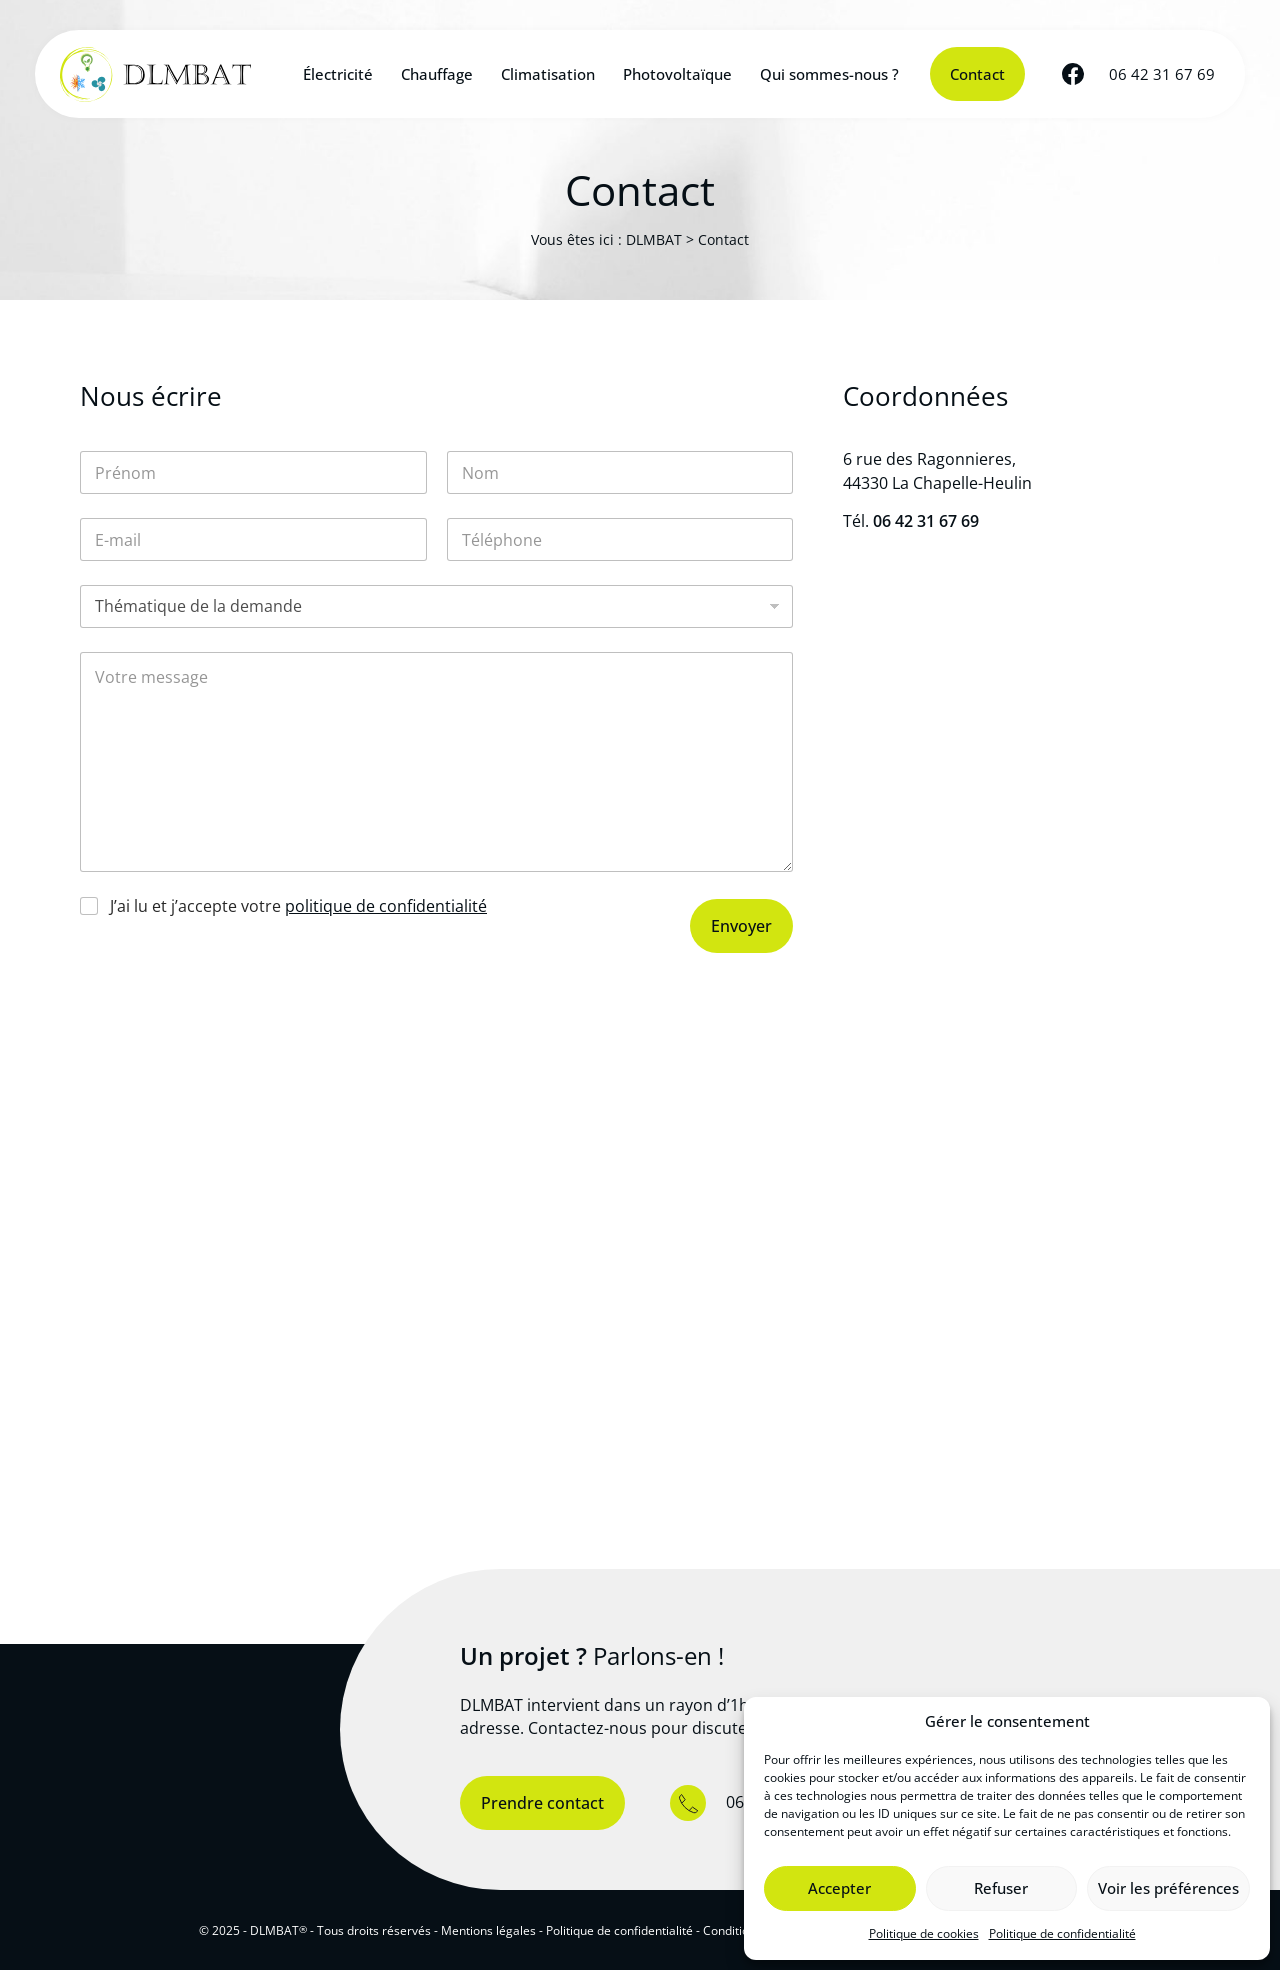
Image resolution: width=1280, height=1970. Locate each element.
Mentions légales (488, 1930)
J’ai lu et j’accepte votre (298, 906)
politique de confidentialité (386, 906)
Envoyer (741, 926)
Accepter (839, 1888)
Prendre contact (542, 1803)
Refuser (1001, 1888)
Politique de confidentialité (1062, 1933)
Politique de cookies (924, 1933)
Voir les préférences (1168, 1888)
